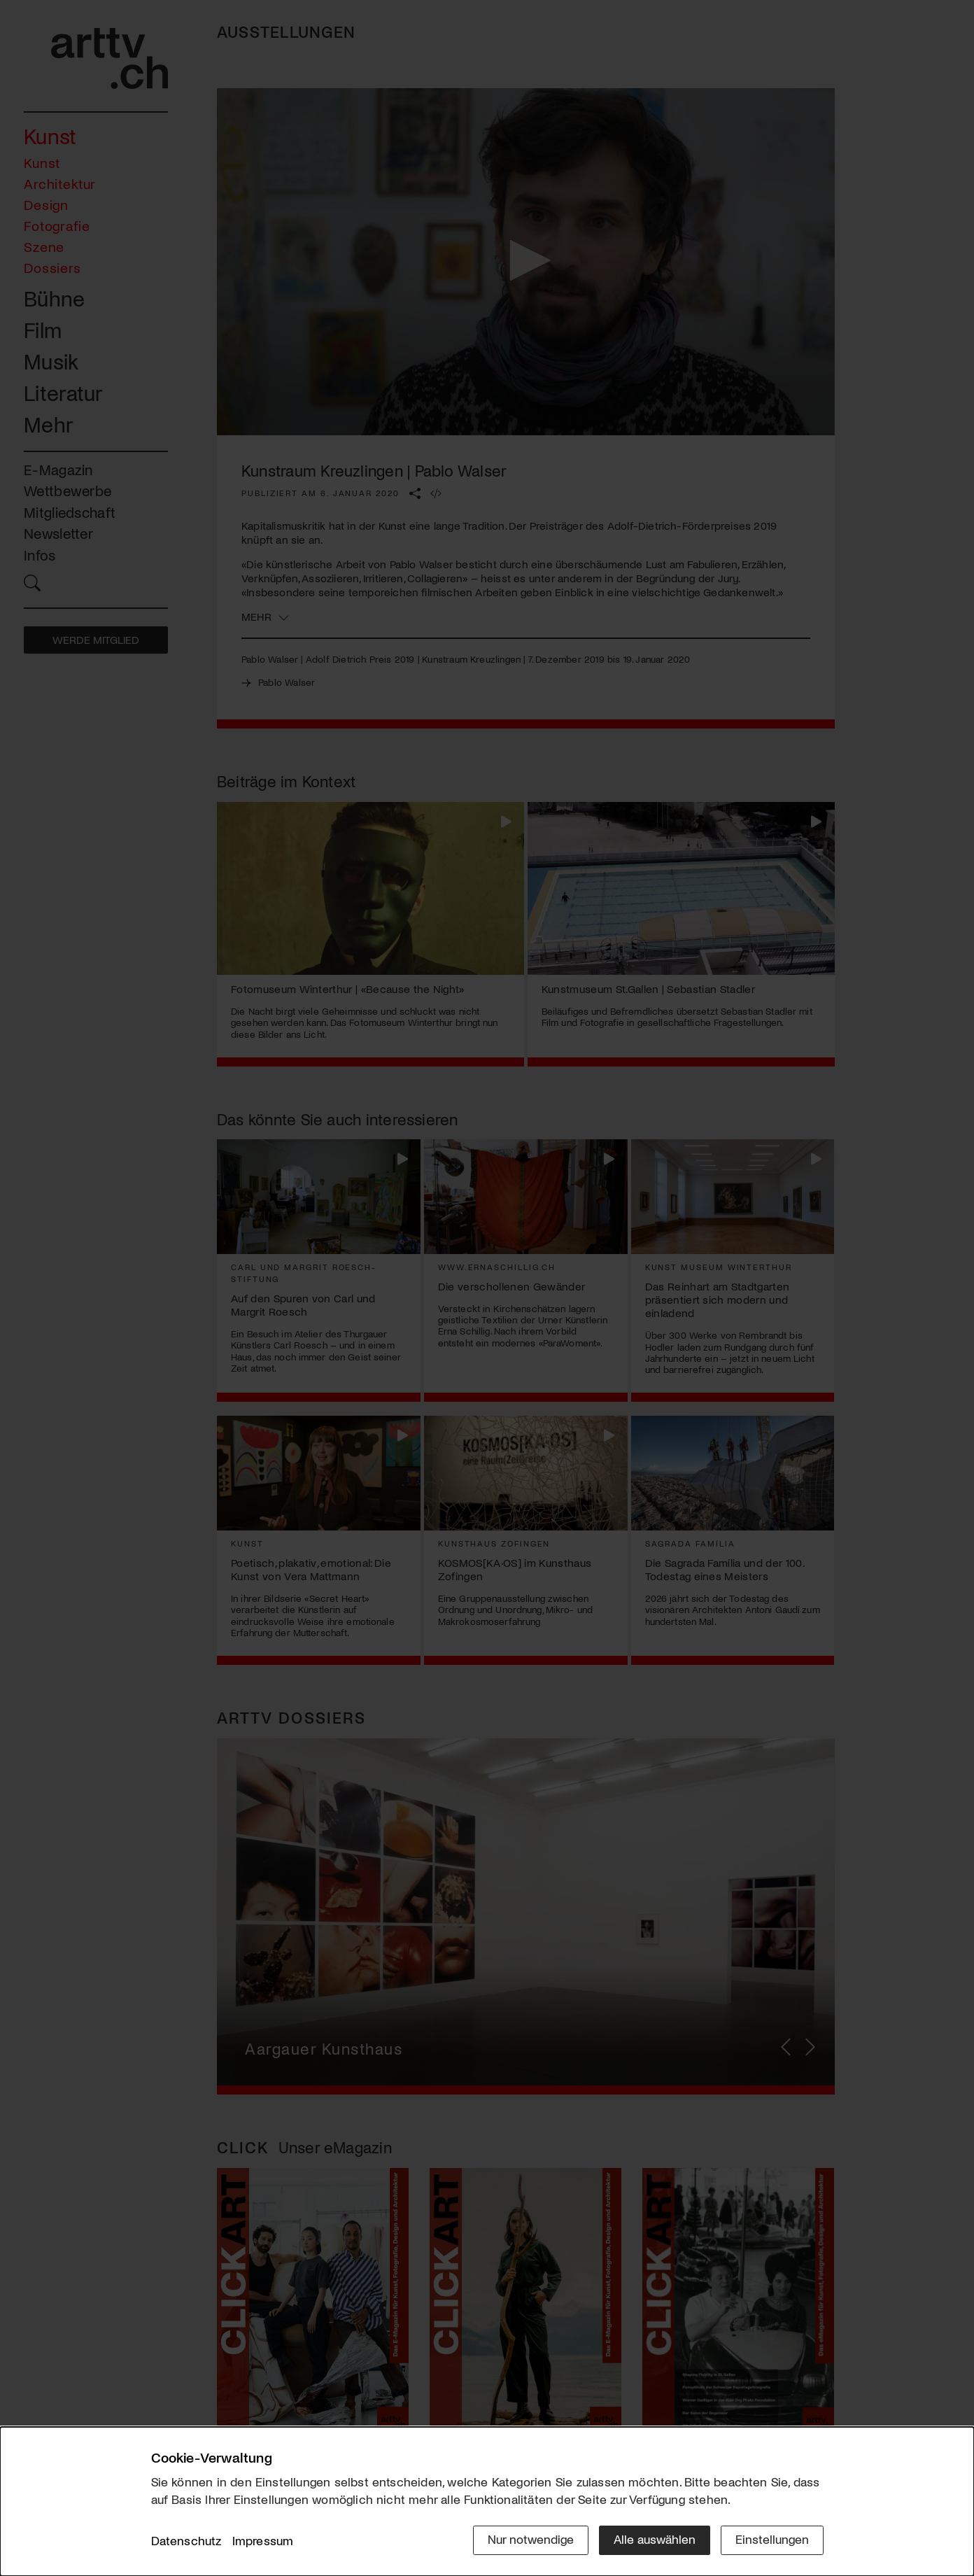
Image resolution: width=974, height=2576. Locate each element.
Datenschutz (186, 2540)
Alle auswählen (655, 2539)
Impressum (263, 2540)
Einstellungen (772, 2539)
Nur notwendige (531, 2539)
